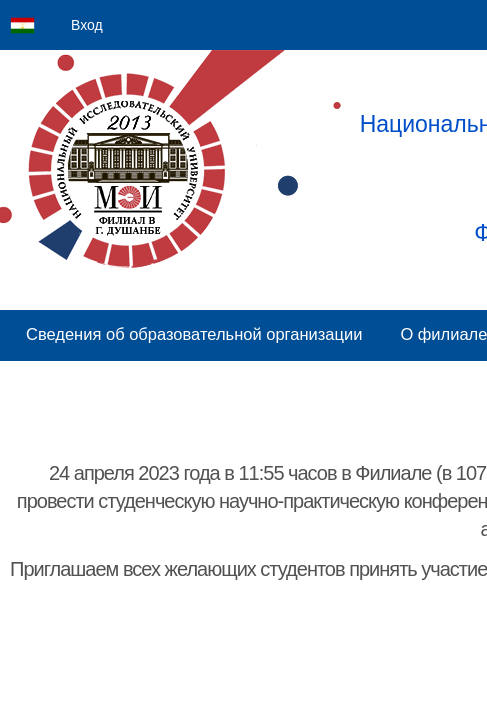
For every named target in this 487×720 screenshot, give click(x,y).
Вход (87, 25)
